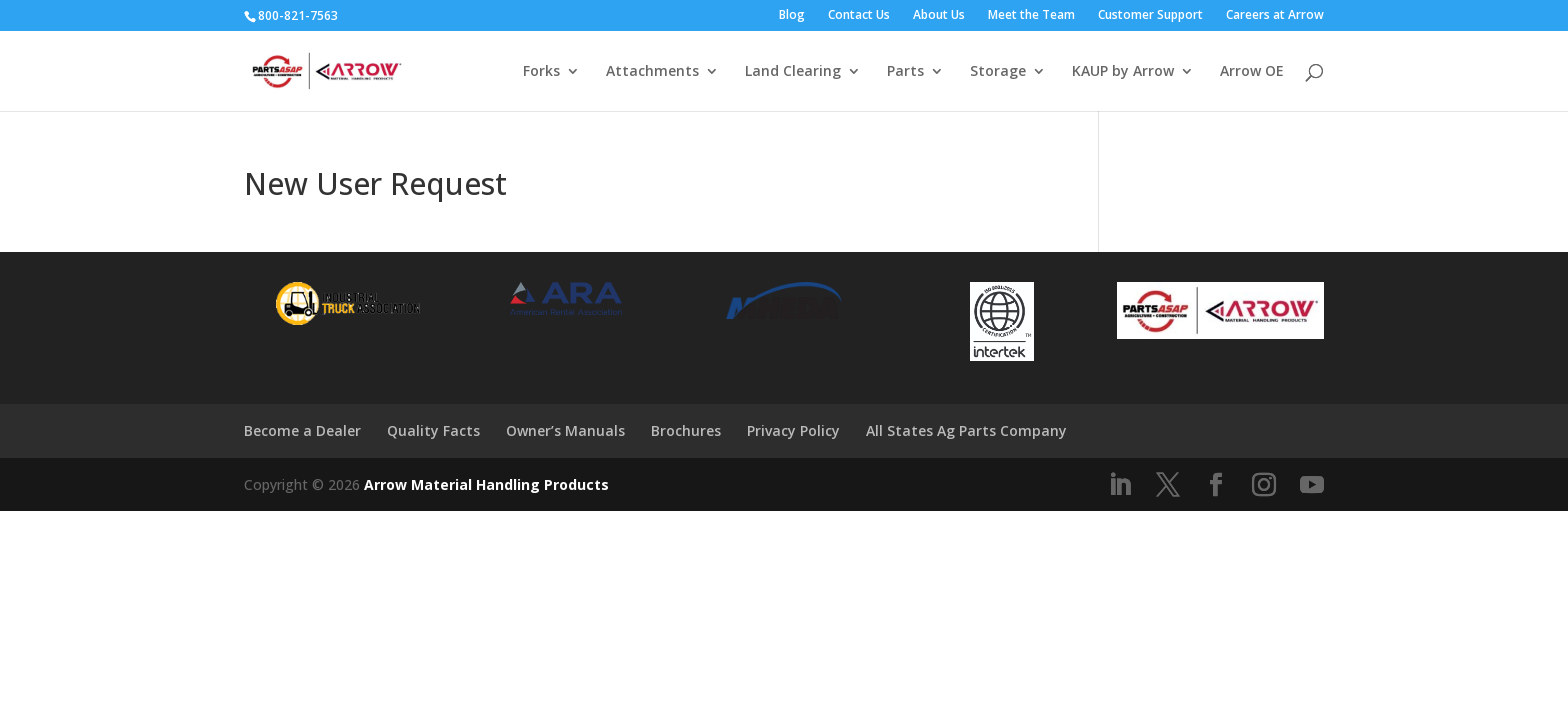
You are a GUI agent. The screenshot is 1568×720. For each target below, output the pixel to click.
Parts (905, 72)
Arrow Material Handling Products (486, 484)
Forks (541, 72)
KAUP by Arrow (1123, 72)
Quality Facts (433, 430)
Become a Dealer (302, 430)
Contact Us (859, 16)
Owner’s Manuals (565, 430)
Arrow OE (1252, 72)
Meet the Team (1031, 16)
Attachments (652, 72)
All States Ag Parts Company (966, 430)
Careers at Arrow (1275, 16)
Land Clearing (793, 72)
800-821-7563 (298, 15)
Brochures (686, 430)
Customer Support (1150, 16)
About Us (939, 16)
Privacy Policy (793, 430)
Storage (998, 72)
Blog (792, 16)
